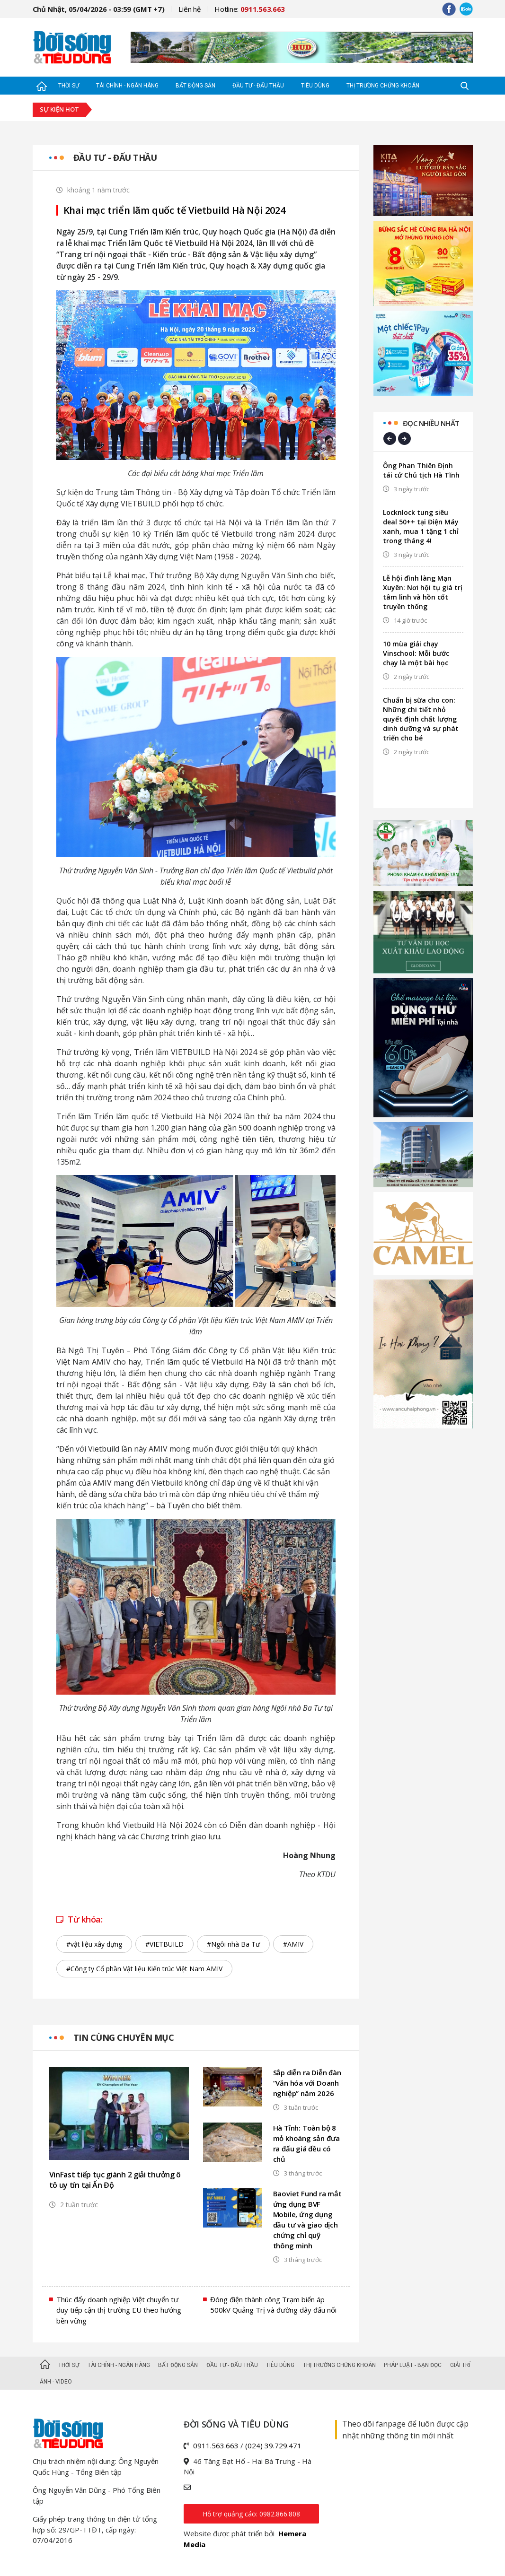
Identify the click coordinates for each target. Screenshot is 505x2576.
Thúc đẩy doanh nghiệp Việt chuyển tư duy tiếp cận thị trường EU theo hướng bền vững (118, 2310)
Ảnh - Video (56, 2381)
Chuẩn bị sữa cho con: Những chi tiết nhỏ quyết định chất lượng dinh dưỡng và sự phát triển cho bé (421, 719)
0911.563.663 (216, 2445)
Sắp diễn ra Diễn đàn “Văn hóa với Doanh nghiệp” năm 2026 (307, 2083)
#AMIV (293, 1944)
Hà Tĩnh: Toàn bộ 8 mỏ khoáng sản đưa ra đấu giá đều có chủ (306, 2143)
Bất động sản (195, 85)
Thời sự (68, 85)
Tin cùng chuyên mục (123, 2037)
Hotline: (249, 9)
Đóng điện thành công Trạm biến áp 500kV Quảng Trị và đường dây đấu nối (273, 2305)
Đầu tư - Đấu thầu (258, 85)
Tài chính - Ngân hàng (127, 85)
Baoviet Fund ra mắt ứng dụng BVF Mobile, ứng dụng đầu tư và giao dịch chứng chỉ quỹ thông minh (307, 2219)
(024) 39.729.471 (273, 2445)
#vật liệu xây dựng (94, 1944)
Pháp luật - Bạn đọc (413, 2365)
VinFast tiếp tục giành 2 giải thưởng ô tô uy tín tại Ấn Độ (115, 2179)
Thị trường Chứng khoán (382, 85)
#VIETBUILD (164, 1944)
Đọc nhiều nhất (431, 423)
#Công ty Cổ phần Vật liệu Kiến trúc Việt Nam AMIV (144, 1968)
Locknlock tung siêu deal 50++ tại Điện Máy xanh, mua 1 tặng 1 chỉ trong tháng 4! (421, 526)
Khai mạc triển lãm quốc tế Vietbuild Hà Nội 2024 (174, 210)
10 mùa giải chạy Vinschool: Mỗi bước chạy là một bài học (416, 653)
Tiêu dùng (315, 85)
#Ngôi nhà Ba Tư (233, 1944)
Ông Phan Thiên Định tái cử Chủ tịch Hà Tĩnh (421, 470)
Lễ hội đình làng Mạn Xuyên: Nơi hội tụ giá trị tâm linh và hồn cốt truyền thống (422, 592)
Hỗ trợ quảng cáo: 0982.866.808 (251, 2513)
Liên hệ (189, 9)
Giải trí (460, 2365)
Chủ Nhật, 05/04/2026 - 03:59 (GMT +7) (99, 9)
